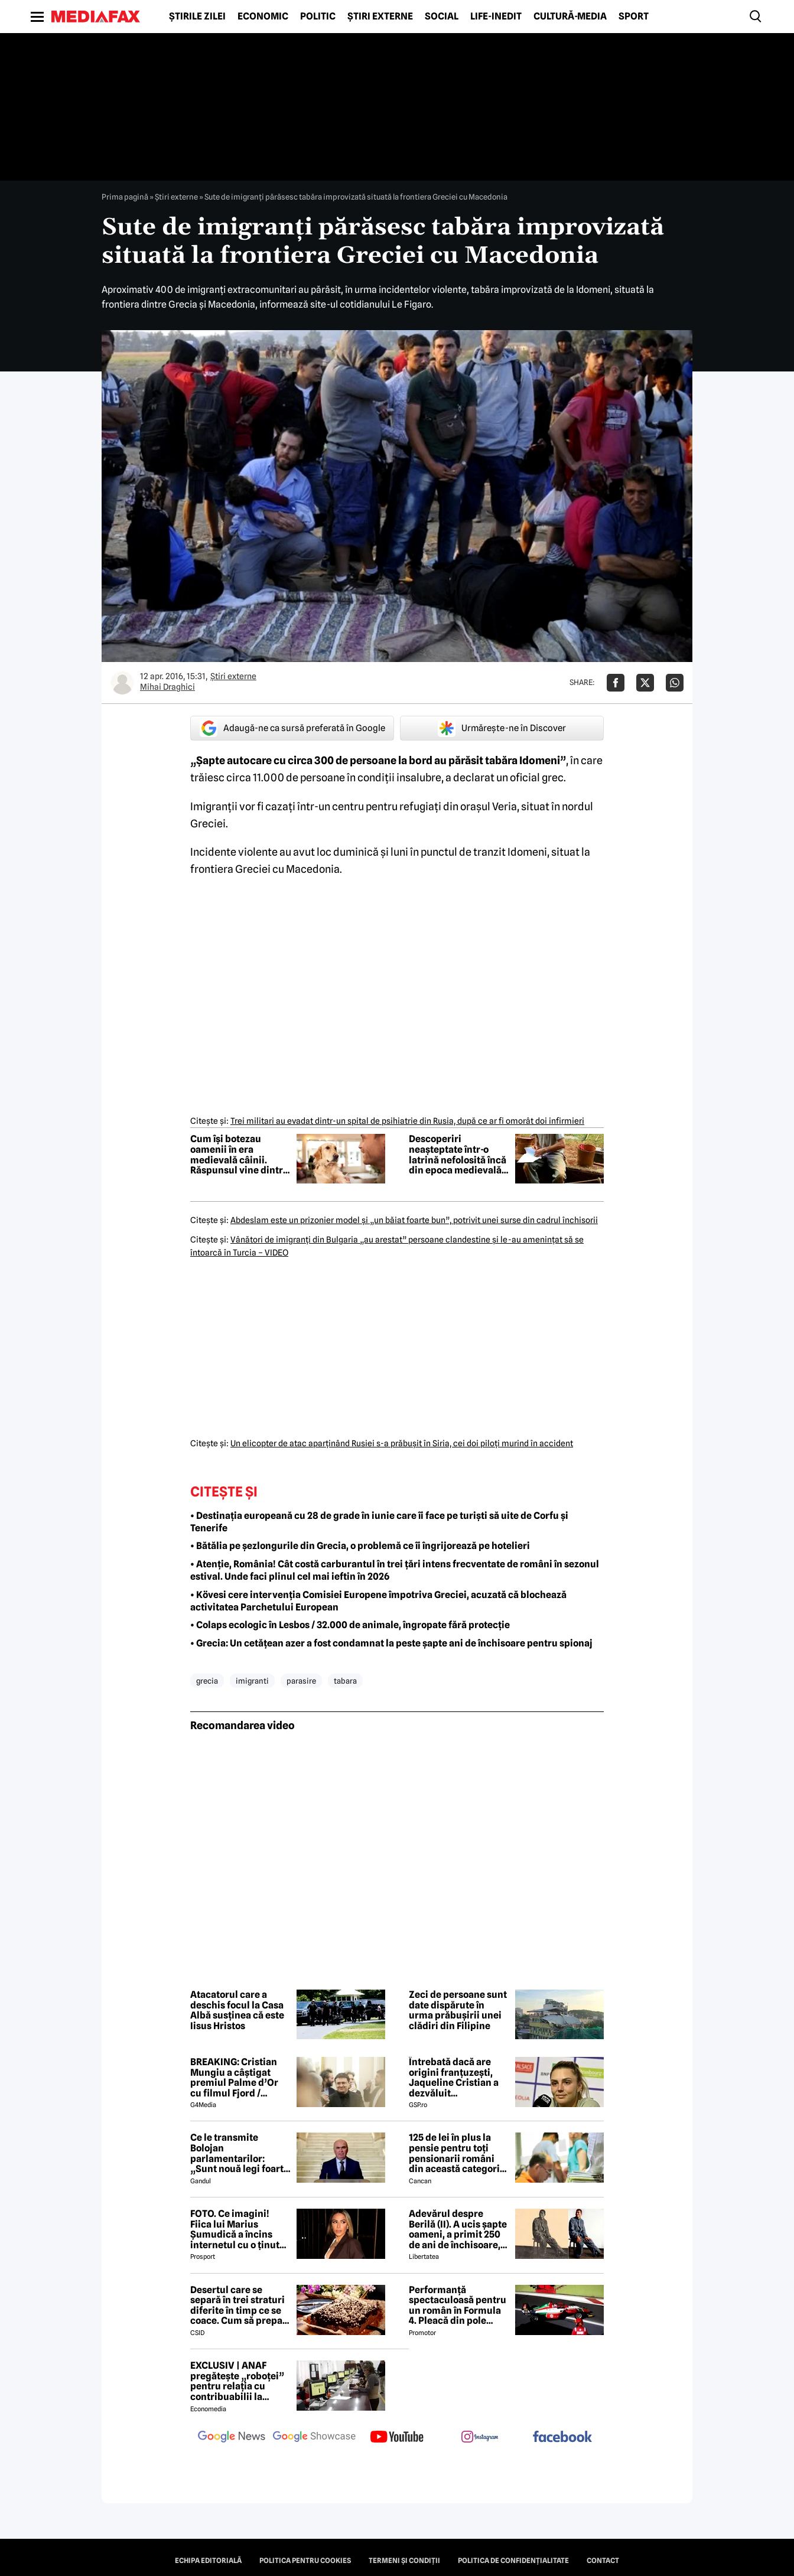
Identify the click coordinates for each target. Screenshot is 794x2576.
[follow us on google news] (231, 2438)
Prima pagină (125, 196)
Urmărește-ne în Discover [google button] (502, 728)
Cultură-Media (570, 16)
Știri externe (380, 16)
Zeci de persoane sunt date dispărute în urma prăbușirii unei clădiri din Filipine (458, 2010)
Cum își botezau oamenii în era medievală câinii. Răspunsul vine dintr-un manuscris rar (238, 1154)
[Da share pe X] (645, 683)
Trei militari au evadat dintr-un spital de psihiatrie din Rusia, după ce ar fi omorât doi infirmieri (407, 1121)
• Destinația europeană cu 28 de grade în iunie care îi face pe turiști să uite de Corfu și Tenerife (379, 1522)
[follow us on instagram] (479, 2438)
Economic (262, 16)
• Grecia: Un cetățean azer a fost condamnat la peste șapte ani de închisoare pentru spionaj (391, 1643)
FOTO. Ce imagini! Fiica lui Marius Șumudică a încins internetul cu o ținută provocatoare (237, 2229)
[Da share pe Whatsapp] (675, 683)
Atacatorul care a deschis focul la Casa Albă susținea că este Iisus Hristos (237, 2010)
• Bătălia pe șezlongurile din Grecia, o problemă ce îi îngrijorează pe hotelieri (360, 1545)
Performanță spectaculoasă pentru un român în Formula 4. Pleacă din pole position (457, 2305)
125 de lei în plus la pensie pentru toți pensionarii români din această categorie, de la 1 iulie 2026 (458, 2153)
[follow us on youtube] (397, 2438)
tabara (345, 1680)
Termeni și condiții (404, 2561)
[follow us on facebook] (562, 2437)
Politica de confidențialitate (513, 2561)
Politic (318, 16)
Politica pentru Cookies (305, 2561)
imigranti (252, 1680)
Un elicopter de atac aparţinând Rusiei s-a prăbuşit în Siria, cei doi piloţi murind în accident (401, 1443)
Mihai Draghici (167, 687)
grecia (207, 1680)
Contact (603, 2561)
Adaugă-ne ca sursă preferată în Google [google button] (292, 728)
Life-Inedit (496, 16)
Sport (634, 16)
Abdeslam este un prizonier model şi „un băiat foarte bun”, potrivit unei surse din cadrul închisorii (414, 1220)
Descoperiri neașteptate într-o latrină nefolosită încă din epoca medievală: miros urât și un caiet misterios (457, 1154)
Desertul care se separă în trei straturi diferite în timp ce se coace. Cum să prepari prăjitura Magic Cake (239, 2305)
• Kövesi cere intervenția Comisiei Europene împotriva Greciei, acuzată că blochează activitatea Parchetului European (378, 1601)
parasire (301, 1680)
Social (441, 16)
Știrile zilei (197, 16)
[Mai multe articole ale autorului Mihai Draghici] (122, 682)
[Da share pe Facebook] (615, 683)
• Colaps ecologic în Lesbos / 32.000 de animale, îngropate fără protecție (350, 1625)
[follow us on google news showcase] (314, 2438)
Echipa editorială (208, 2561)
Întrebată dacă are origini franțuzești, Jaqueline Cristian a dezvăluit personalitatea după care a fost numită (454, 2077)
